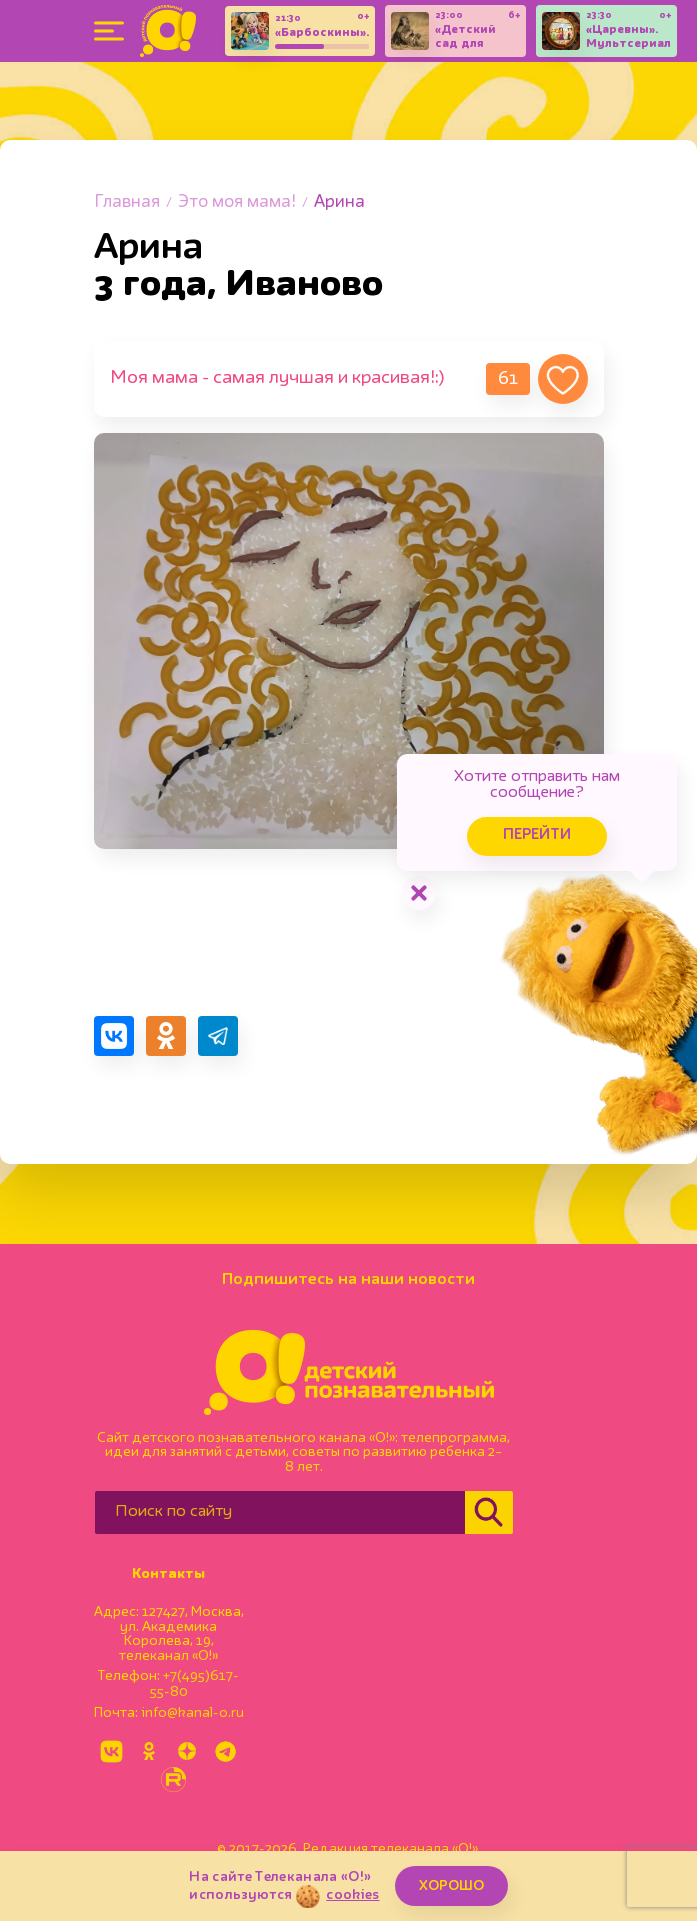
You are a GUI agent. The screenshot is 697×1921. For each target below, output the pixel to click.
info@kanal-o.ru (192, 1713)
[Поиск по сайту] (280, 1512)
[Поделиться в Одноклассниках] (166, 1036)
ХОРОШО (451, 1886)
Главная (127, 202)
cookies (352, 1895)
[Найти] (489, 1512)
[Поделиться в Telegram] (218, 1036)
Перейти (537, 835)
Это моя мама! (237, 202)
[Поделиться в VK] (114, 1036)
